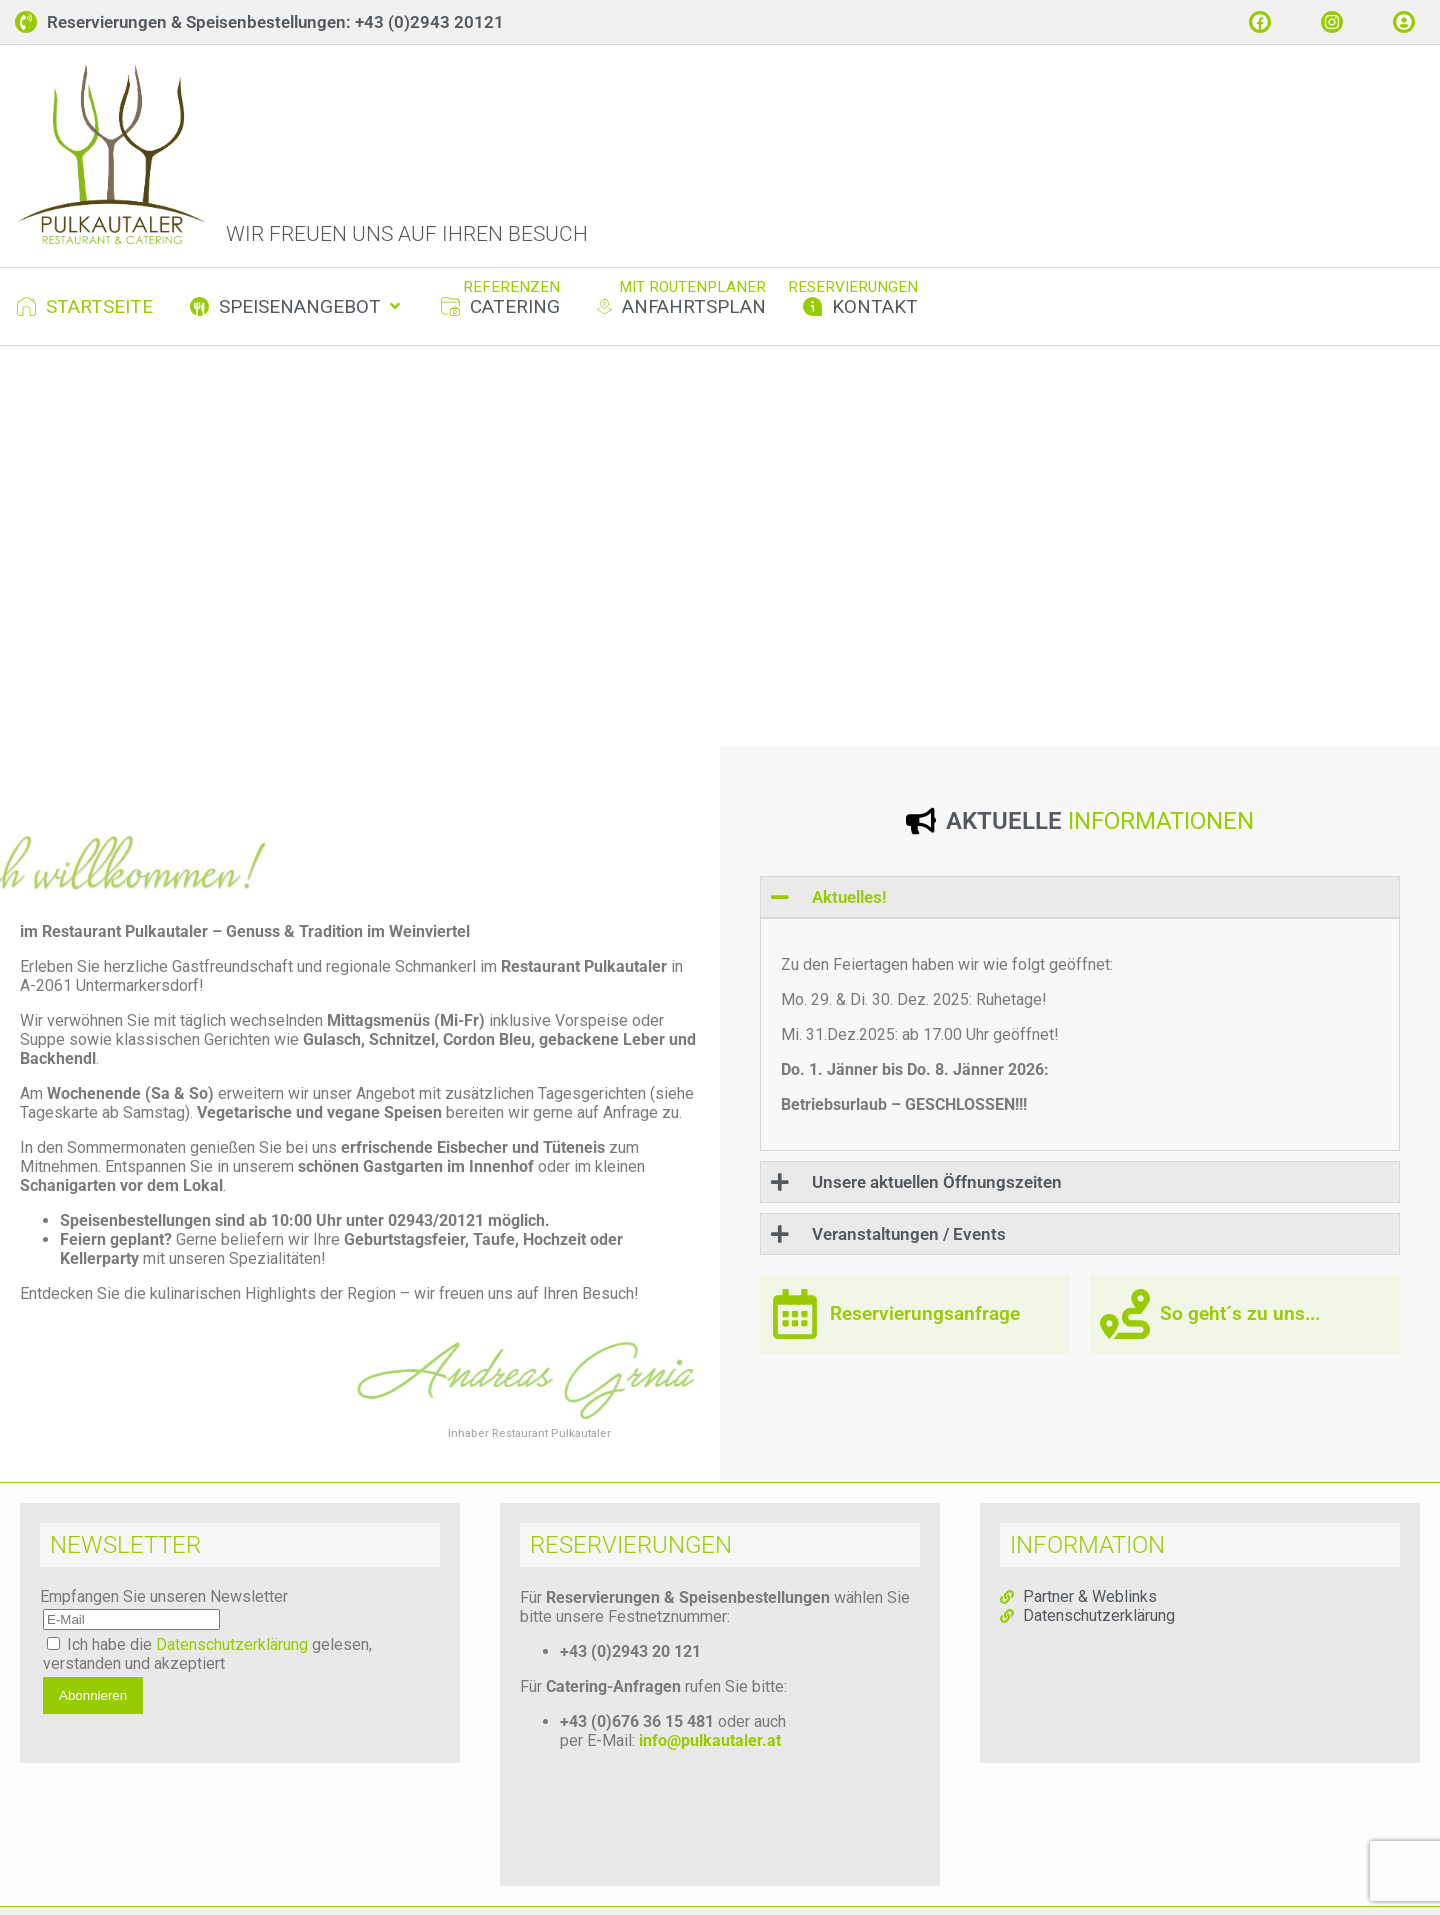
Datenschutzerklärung (232, 1662)
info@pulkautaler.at (710, 1758)
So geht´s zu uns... (1240, 1332)
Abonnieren (93, 1713)
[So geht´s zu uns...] (1125, 1332)
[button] (297, 324)
